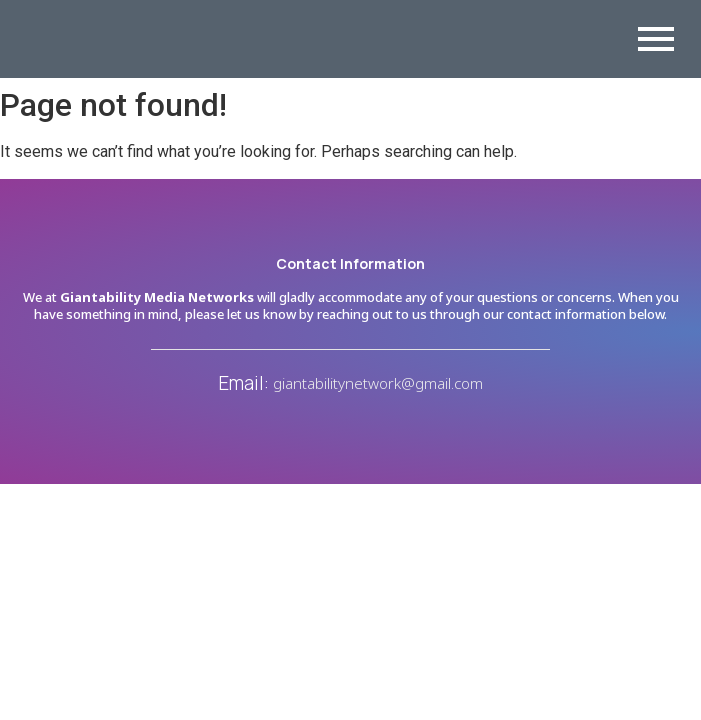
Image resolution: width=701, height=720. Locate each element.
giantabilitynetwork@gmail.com (378, 383)
